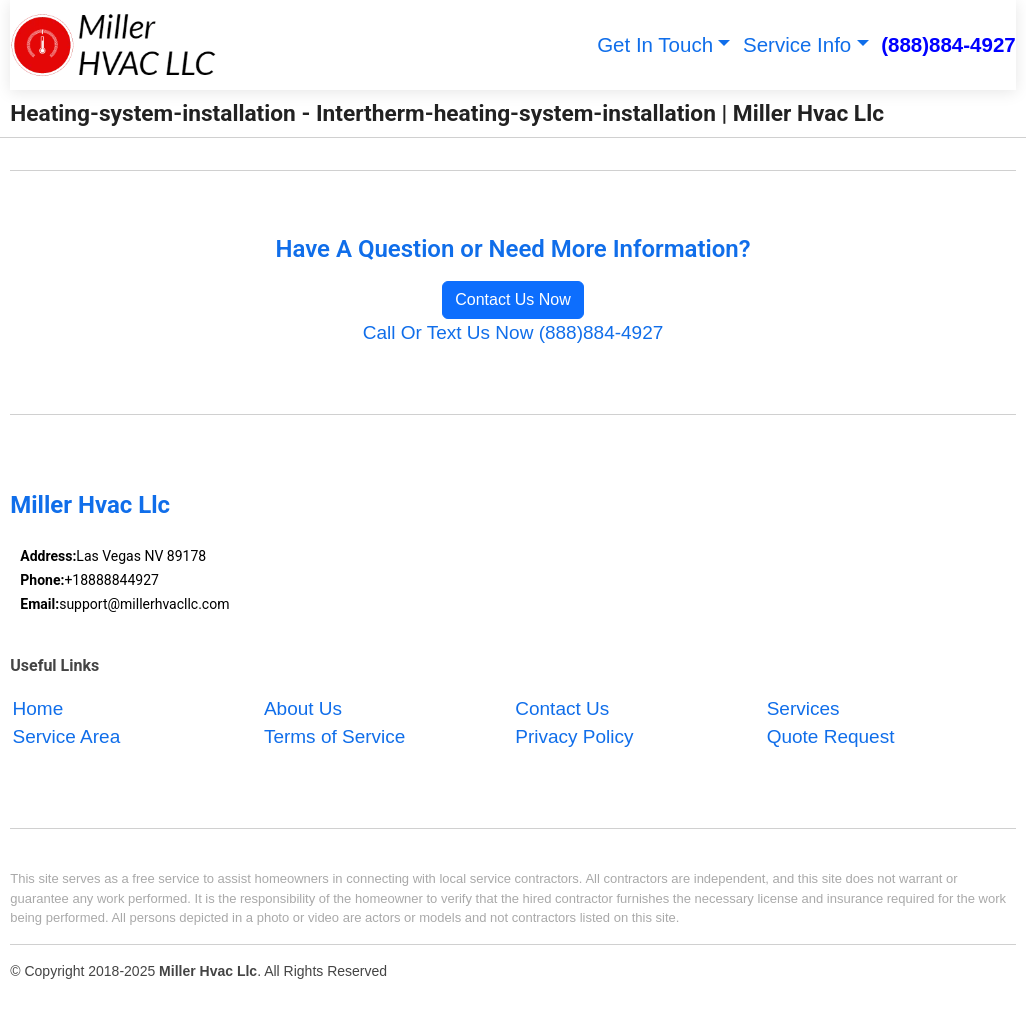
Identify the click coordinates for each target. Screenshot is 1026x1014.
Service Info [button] (797, 44)
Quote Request (831, 737)
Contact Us (562, 708)
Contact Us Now (513, 299)
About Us (303, 708)
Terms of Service (334, 737)
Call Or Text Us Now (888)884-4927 (513, 332)
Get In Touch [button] (655, 44)
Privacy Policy (574, 737)
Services (803, 708)
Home (38, 708)
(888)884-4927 (948, 44)
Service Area (67, 737)
